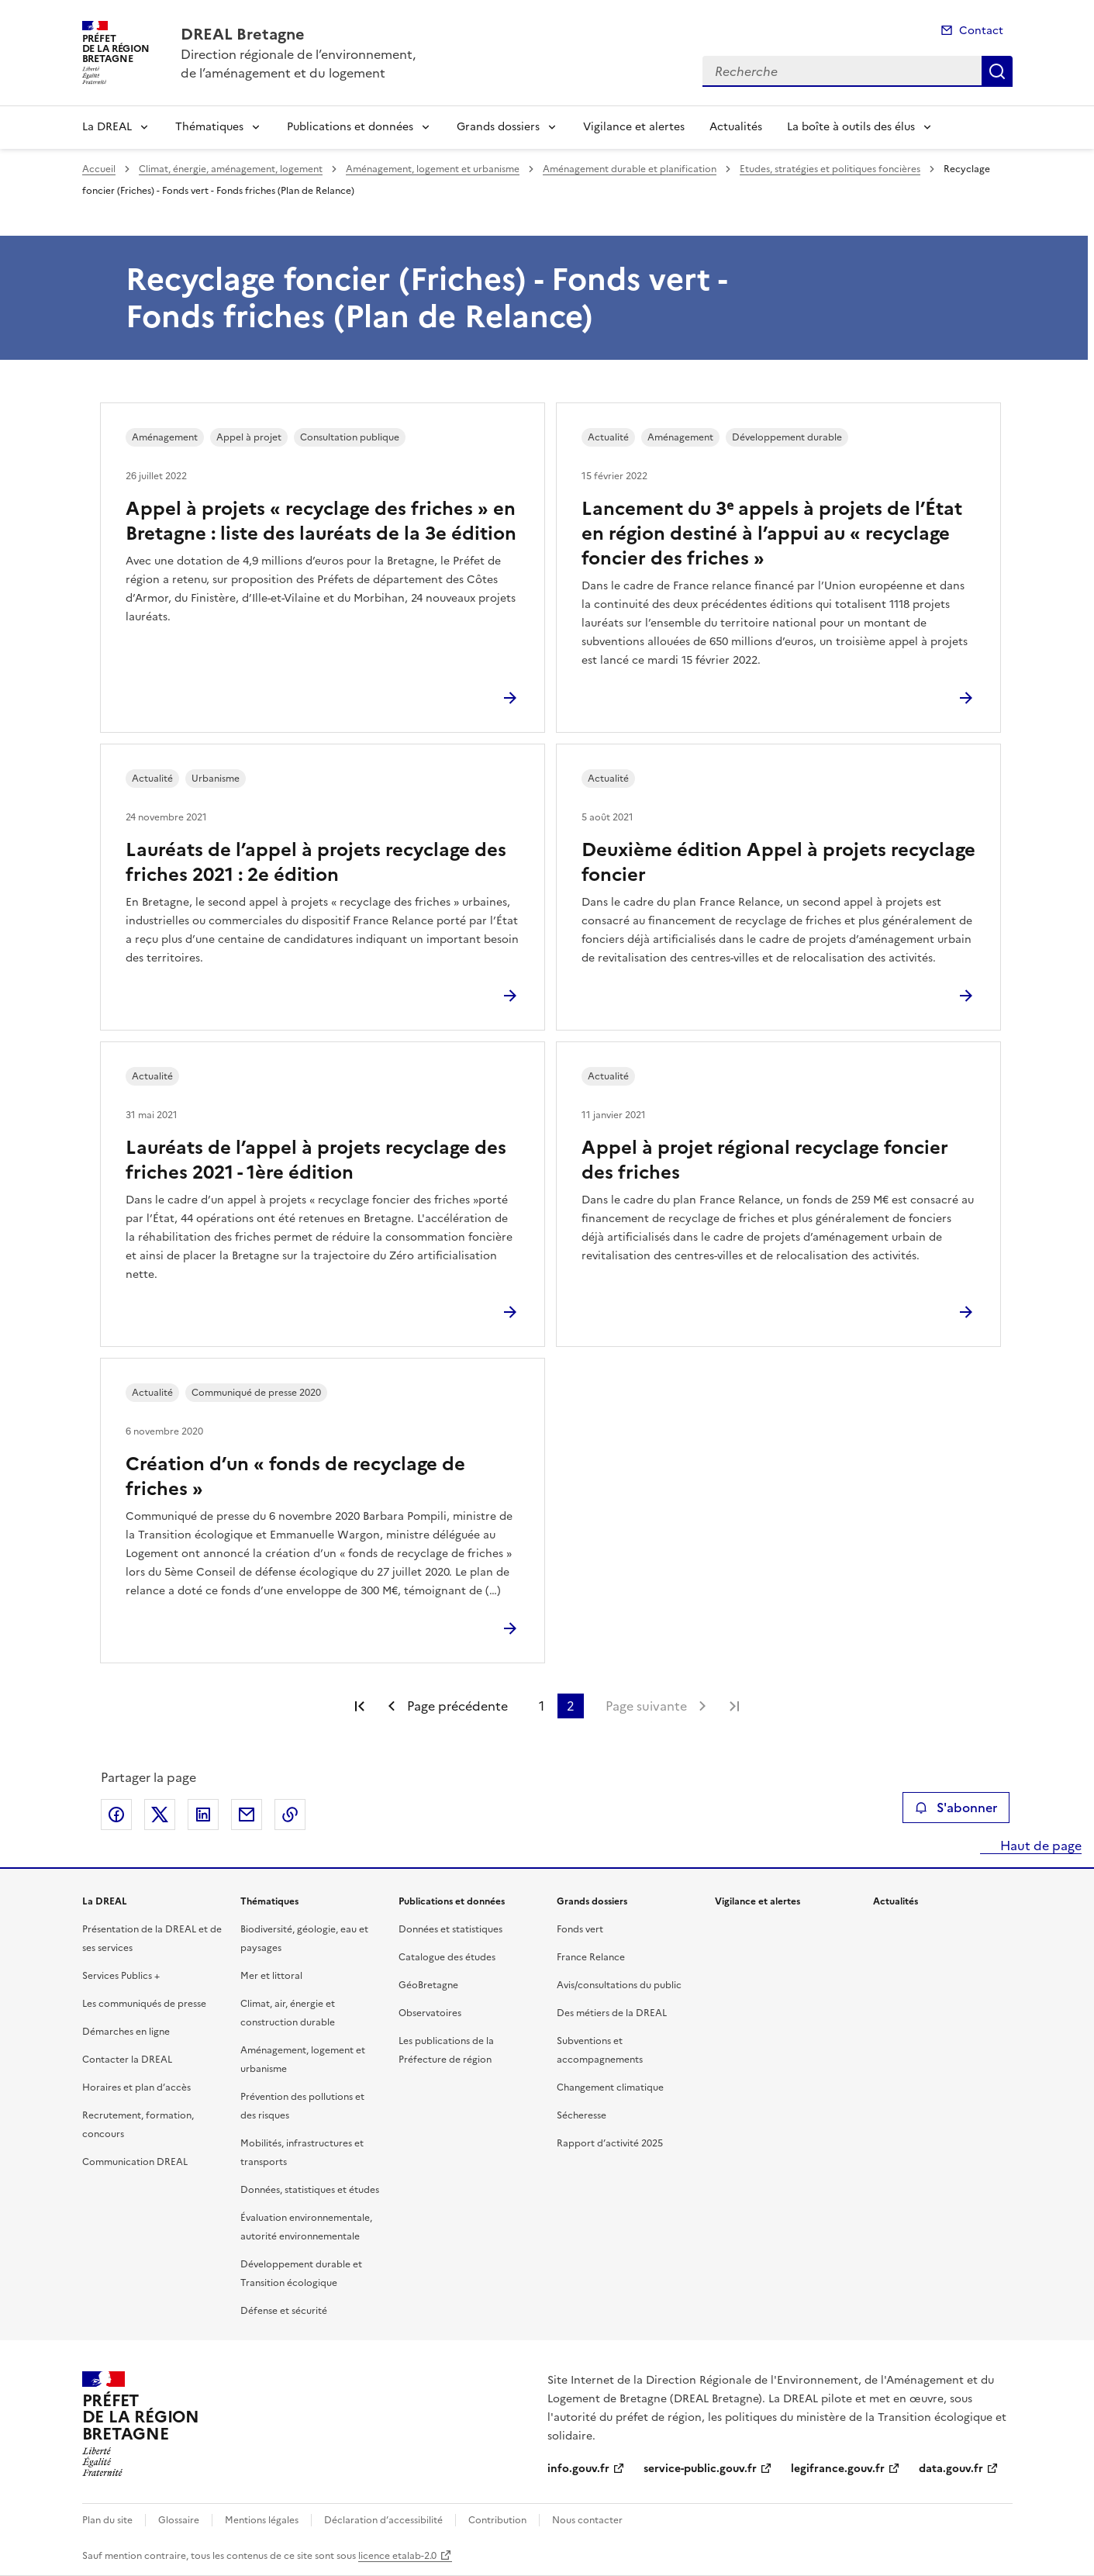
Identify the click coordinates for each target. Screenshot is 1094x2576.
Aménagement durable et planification (629, 169)
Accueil (99, 169)
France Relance (591, 1957)
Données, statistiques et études (309, 2190)
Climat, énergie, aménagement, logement (231, 169)
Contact (981, 30)
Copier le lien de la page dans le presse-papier (289, 1814)
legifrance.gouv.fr (838, 2468)
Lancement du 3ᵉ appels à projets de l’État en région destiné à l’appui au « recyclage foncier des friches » (772, 533)
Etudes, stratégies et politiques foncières (830, 169)
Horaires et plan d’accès (136, 2087)
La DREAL (107, 127)
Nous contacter (587, 2520)
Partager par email (246, 1814)
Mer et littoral (271, 1976)
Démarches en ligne (126, 2032)
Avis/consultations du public (619, 1985)
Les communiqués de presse (144, 2004)
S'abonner (955, 1807)
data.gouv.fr (951, 2468)
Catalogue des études (447, 1957)
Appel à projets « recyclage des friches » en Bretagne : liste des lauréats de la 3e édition (321, 521)
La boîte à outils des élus (851, 127)
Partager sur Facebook (116, 1814)
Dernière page (734, 1706)
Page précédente (457, 1706)
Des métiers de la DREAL (612, 2013)
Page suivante (646, 1706)
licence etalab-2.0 (397, 2556)
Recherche (997, 71)
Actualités (735, 127)
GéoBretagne (428, 1985)
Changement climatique (610, 2087)
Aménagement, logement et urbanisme (432, 169)
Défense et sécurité (283, 2311)
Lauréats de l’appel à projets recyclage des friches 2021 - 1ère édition (316, 1160)
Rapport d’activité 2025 (610, 2143)
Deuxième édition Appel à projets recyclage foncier (778, 862)
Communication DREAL (135, 2162)
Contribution (497, 2520)
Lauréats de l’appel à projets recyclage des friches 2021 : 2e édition (316, 862)
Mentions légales (262, 2520)
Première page (359, 1706)
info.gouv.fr (578, 2468)
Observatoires (430, 2013)
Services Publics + (121, 1976)
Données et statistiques (450, 1929)
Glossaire (178, 2520)
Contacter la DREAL (127, 2060)
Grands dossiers (498, 127)
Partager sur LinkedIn (203, 1814)
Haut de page (1039, 1845)
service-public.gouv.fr (700, 2468)
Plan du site (107, 2520)
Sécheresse (581, 2115)
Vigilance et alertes (634, 127)
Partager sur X (159, 1814)
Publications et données (350, 127)
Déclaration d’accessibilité (383, 2520)
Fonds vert (580, 1929)
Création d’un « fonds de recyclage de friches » (295, 1476)
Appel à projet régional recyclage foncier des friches (765, 1160)
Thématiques (209, 127)
